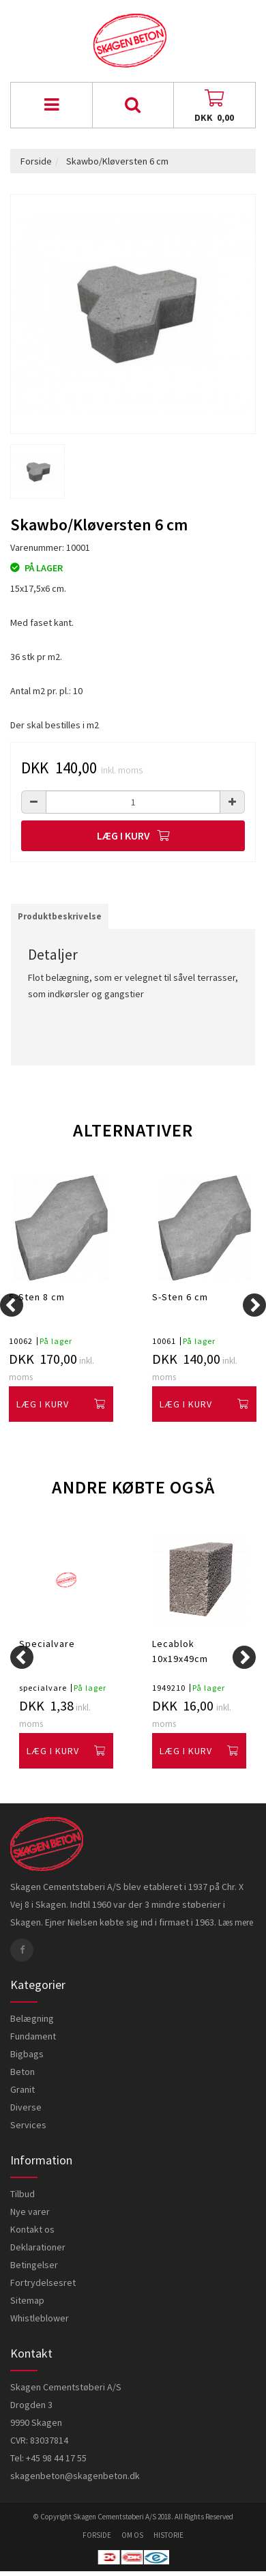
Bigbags (27, 2054)
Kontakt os (32, 2229)
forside (97, 2535)
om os (132, 2535)
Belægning (32, 2018)
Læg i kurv (133, 835)
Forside (36, 161)
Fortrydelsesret (43, 2282)
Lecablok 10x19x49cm (180, 1651)
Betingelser (34, 2265)
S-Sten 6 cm (180, 1297)
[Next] (254, 1305)
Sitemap (27, 2300)
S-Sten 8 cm (37, 1297)
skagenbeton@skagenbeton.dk (75, 2476)
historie (168, 2535)
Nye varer (30, 2211)
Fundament (33, 2036)
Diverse (26, 2107)
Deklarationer (37, 2247)
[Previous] (11, 1305)
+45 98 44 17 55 (56, 2458)
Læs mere (235, 1922)
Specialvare (47, 1643)
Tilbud (22, 2194)
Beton (22, 2071)
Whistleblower (39, 2318)
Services (28, 2125)
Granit (22, 2089)
